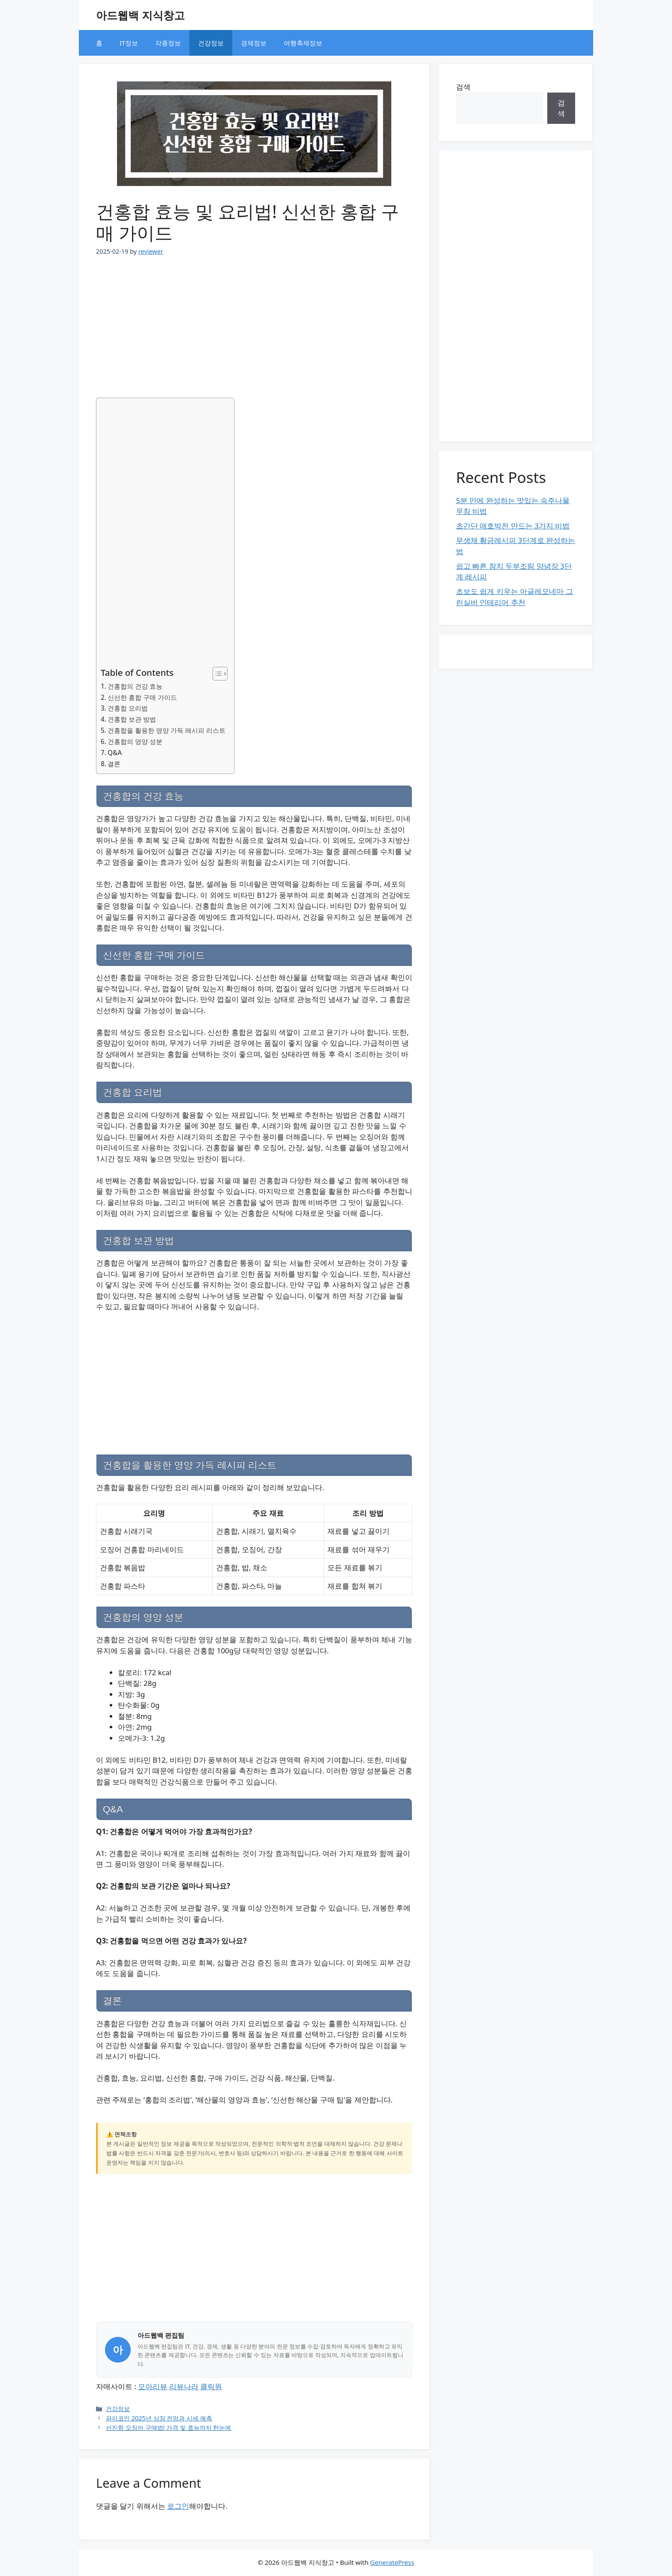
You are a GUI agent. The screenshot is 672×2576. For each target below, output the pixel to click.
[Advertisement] (254, 323)
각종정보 (168, 43)
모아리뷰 (152, 2386)
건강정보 (211, 43)
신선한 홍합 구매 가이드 (142, 697)
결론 (114, 763)
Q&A (115, 752)
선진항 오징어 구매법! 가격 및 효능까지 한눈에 (168, 2427)
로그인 (178, 2506)
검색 (463, 87)
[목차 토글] (215, 673)
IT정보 (129, 43)
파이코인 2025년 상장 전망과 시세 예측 (159, 2418)
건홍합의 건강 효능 (135, 686)
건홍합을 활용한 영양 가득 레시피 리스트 (166, 730)
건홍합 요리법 (128, 708)
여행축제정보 (303, 43)
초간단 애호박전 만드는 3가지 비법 (513, 526)
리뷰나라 (183, 2386)
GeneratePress (392, 2562)
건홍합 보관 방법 (132, 719)
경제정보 (254, 43)
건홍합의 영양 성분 (135, 741)
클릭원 (211, 2386)
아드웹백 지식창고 (140, 15)
